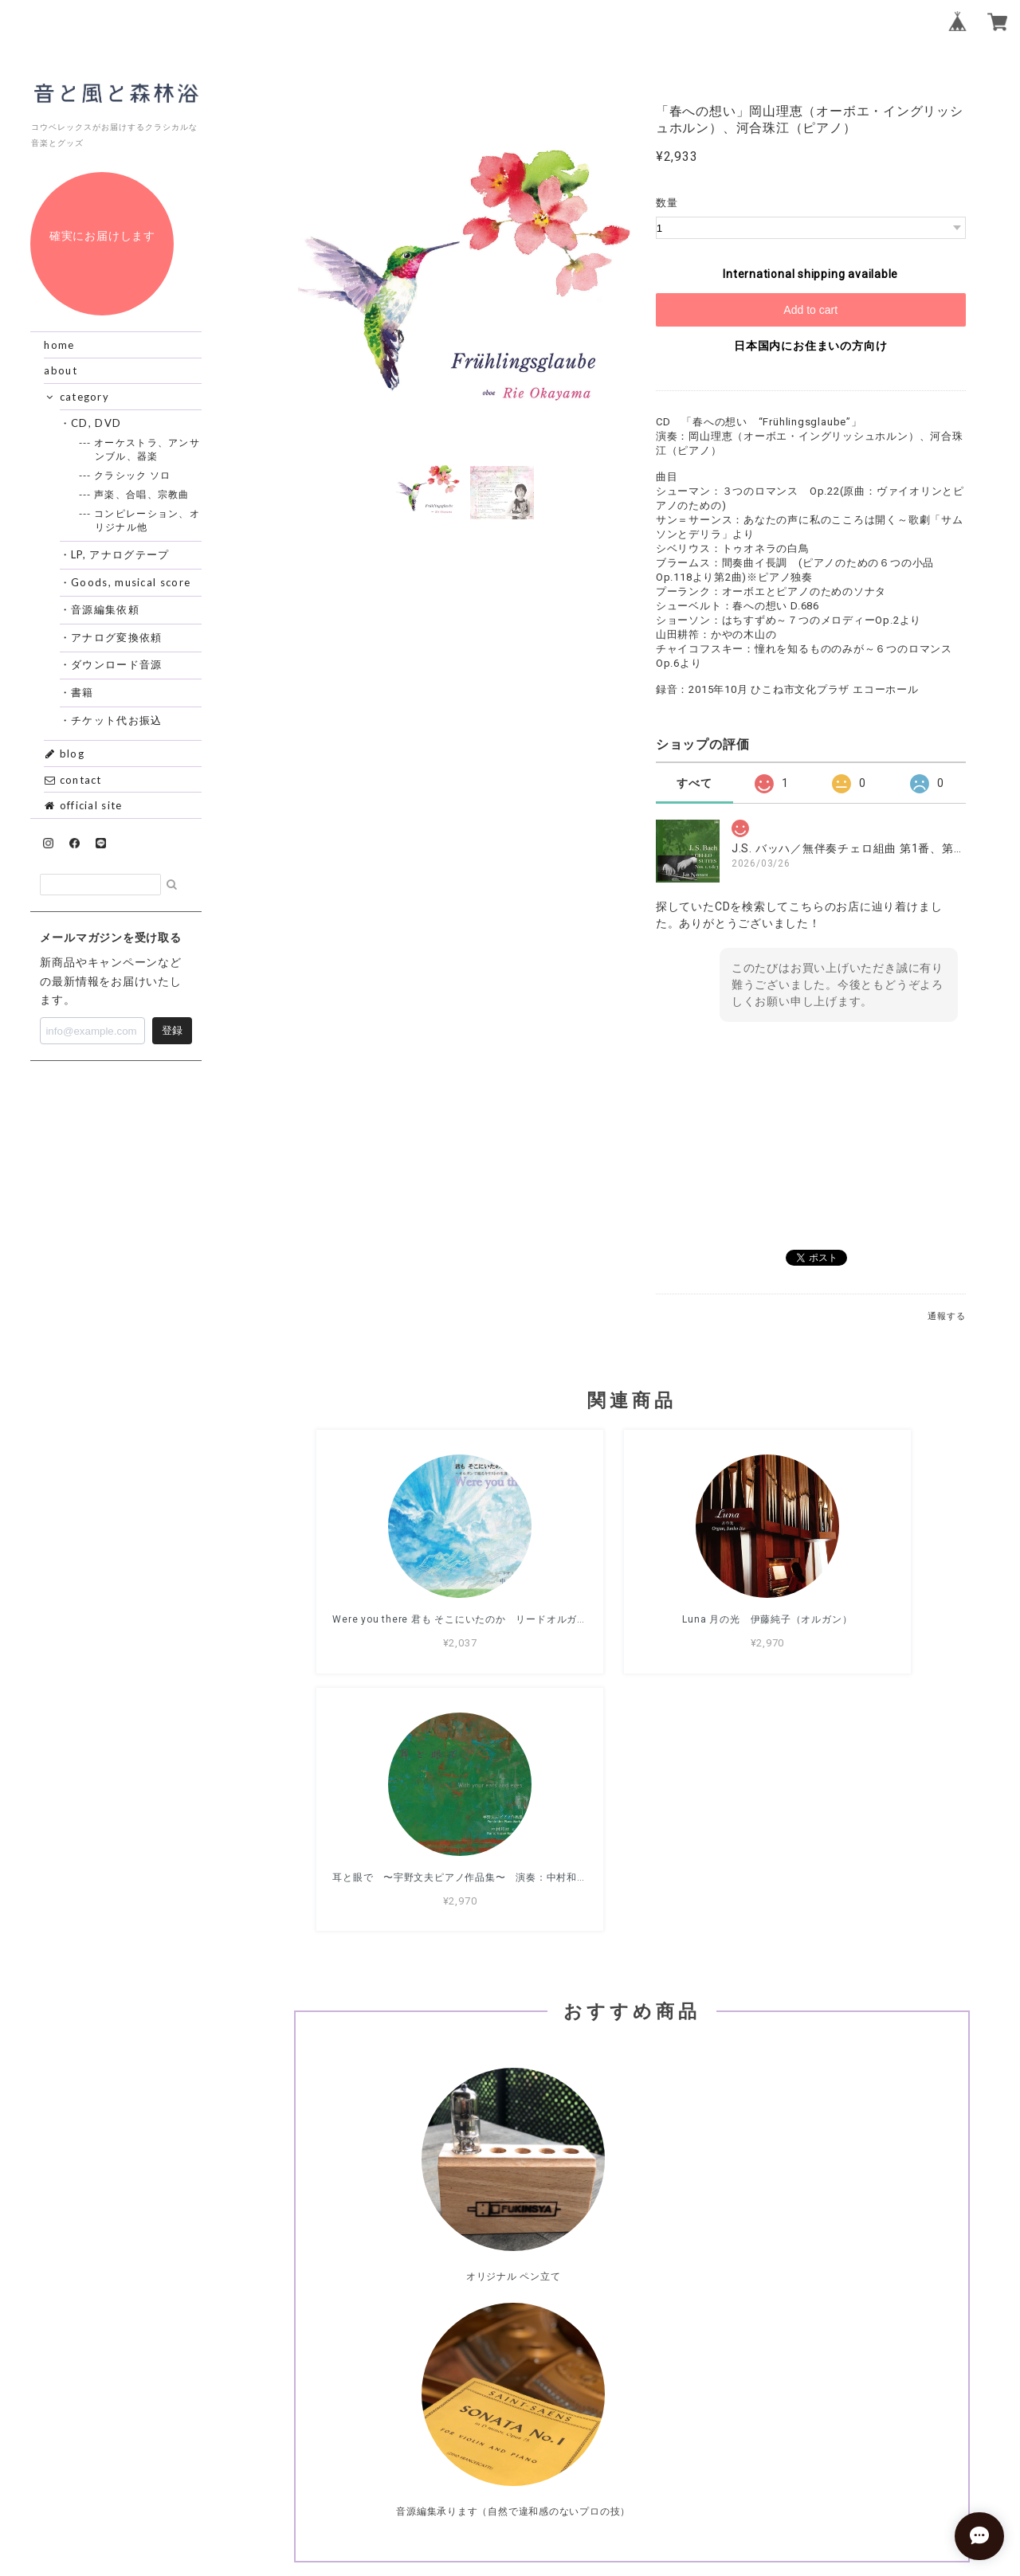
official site (83, 805)
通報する (946, 1316)
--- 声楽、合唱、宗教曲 (142, 494)
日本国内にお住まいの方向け (810, 345)
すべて (694, 783)
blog (64, 753)
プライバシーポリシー (543, 2483)
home (59, 345)
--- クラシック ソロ (133, 475)
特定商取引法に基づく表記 (682, 2483)
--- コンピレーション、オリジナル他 (147, 520)
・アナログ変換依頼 (117, 637)
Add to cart (810, 309)
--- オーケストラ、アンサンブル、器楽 (147, 449)
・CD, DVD (96, 423)
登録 (172, 1030)
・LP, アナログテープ (121, 554)
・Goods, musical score (131, 582)
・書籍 (83, 692)
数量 (667, 203)
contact (72, 779)
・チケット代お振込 (117, 720)
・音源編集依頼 (105, 609)
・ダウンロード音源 (117, 664)
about (60, 370)
